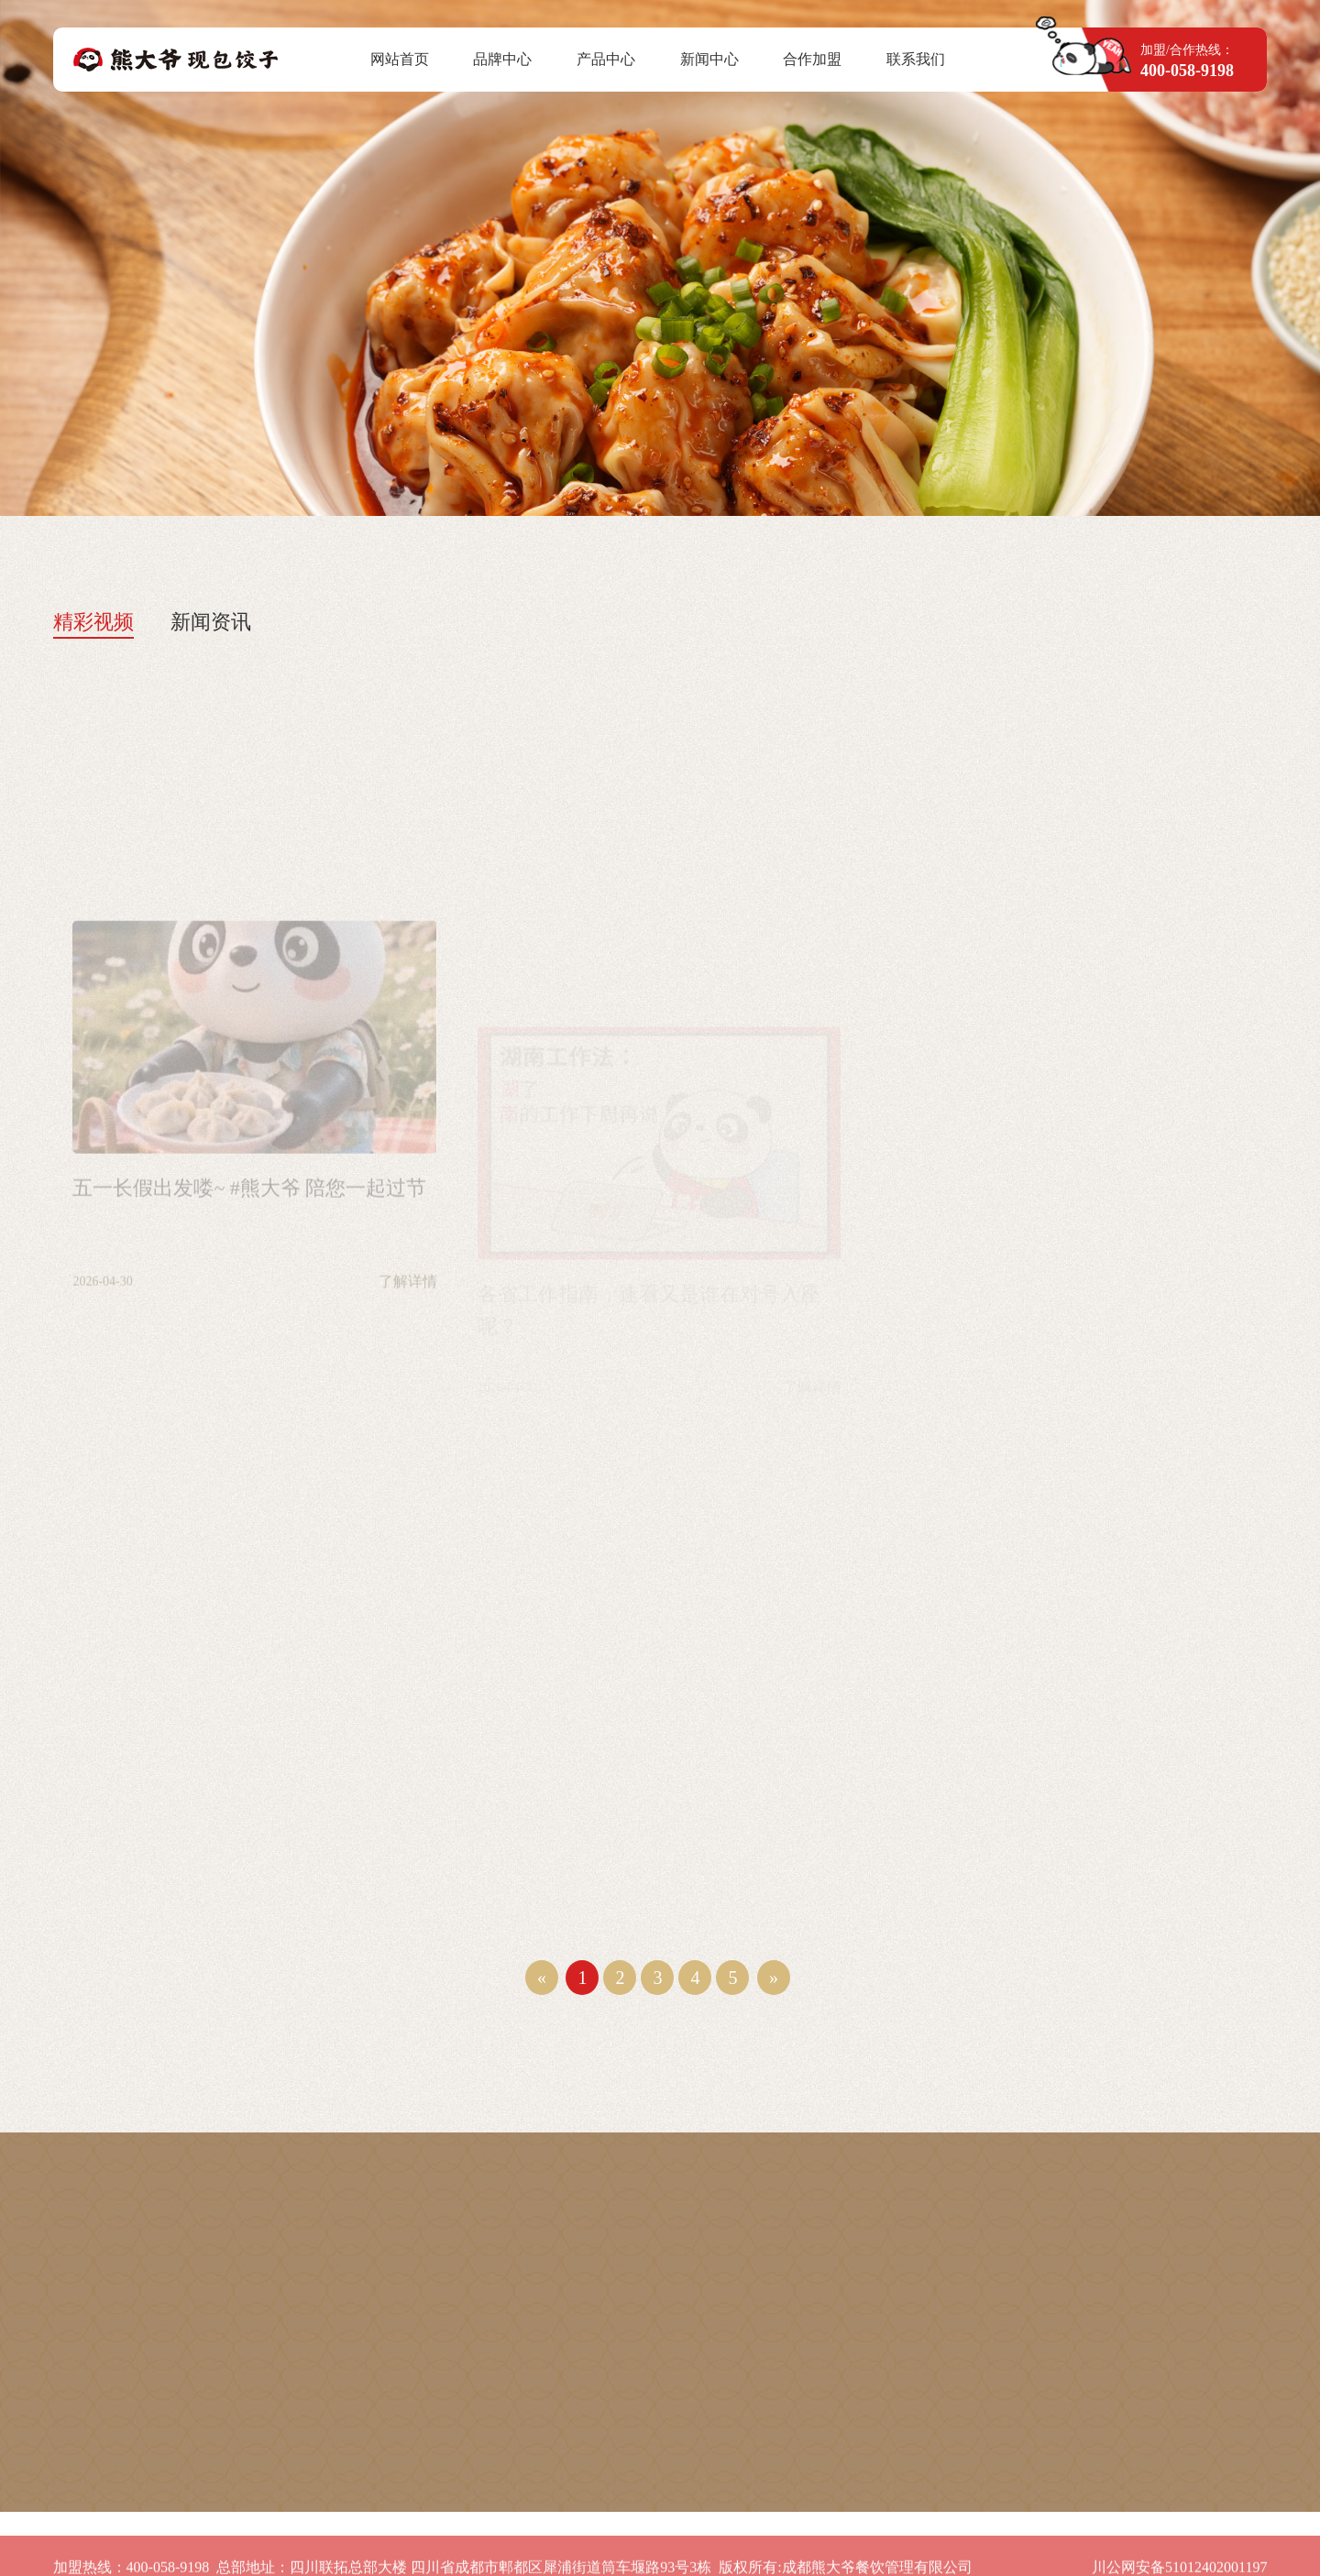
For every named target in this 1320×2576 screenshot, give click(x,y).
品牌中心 (502, 59)
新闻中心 (709, 59)
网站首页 (399, 59)
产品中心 (606, 59)
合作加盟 (812, 59)
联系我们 (915, 59)
